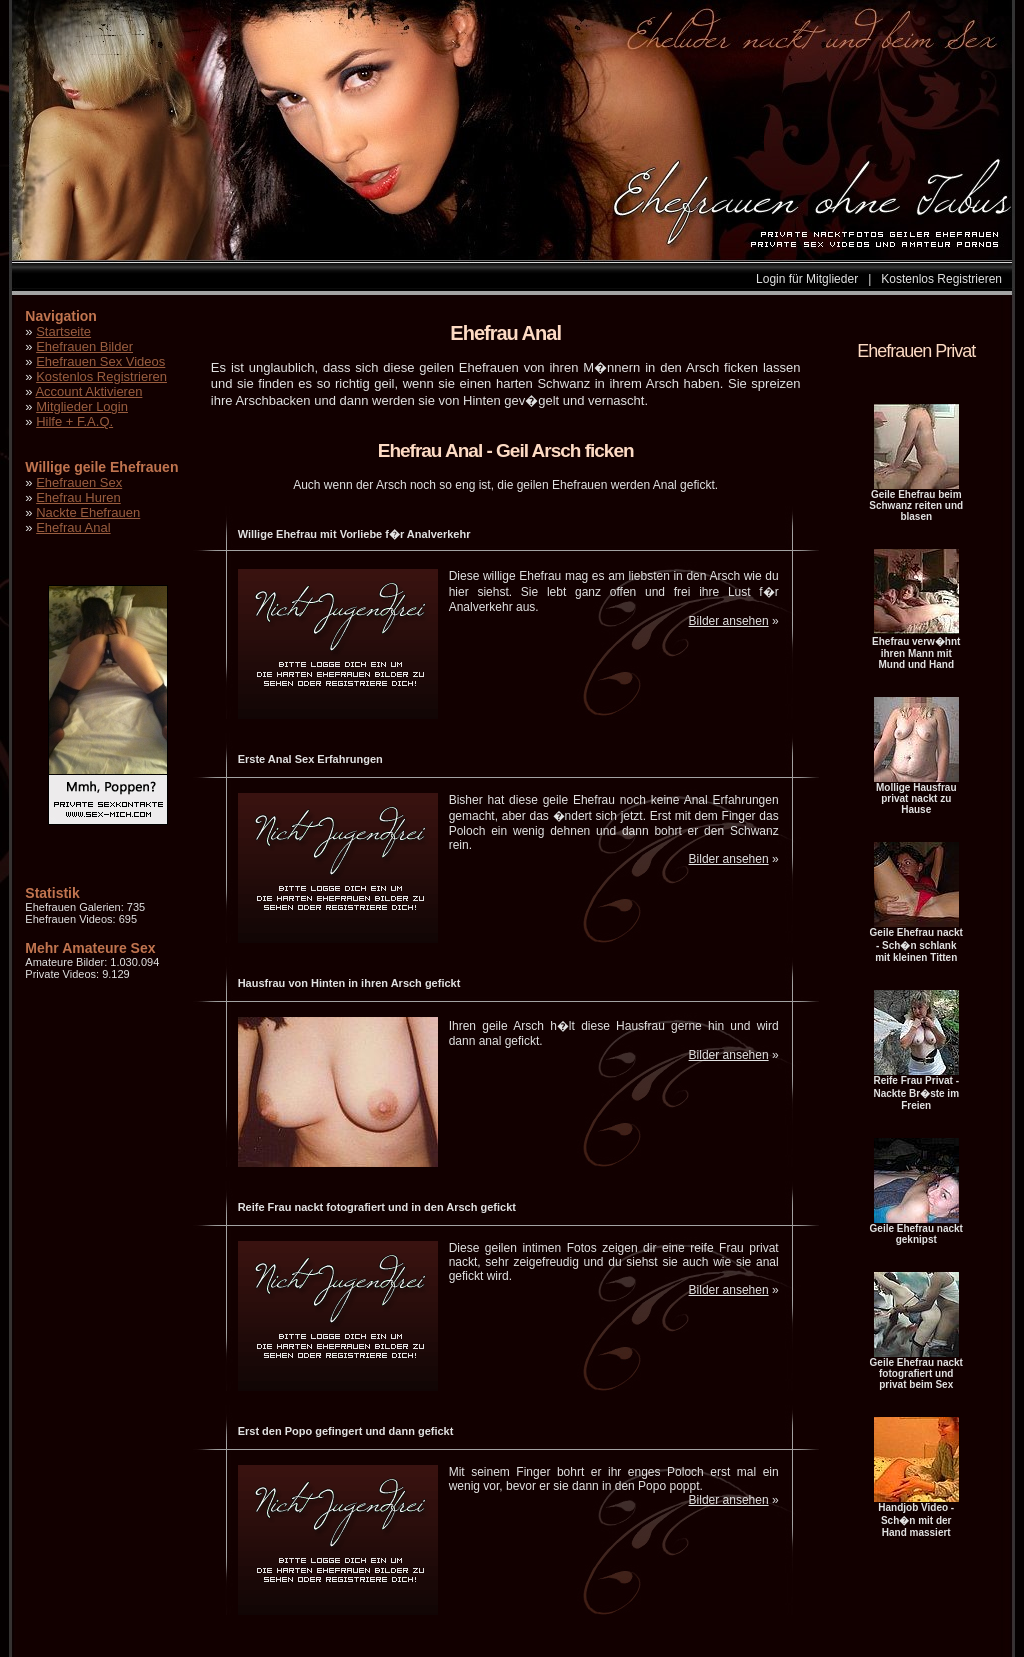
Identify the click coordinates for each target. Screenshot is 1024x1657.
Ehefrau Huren (78, 497)
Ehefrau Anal (73, 527)
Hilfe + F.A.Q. (74, 421)
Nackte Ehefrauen (88, 512)
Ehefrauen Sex (79, 482)
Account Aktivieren (88, 391)
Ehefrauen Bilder (84, 346)
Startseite (63, 331)
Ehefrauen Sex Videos (100, 361)
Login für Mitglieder (807, 279)
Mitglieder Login (82, 406)
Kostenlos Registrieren (941, 279)
